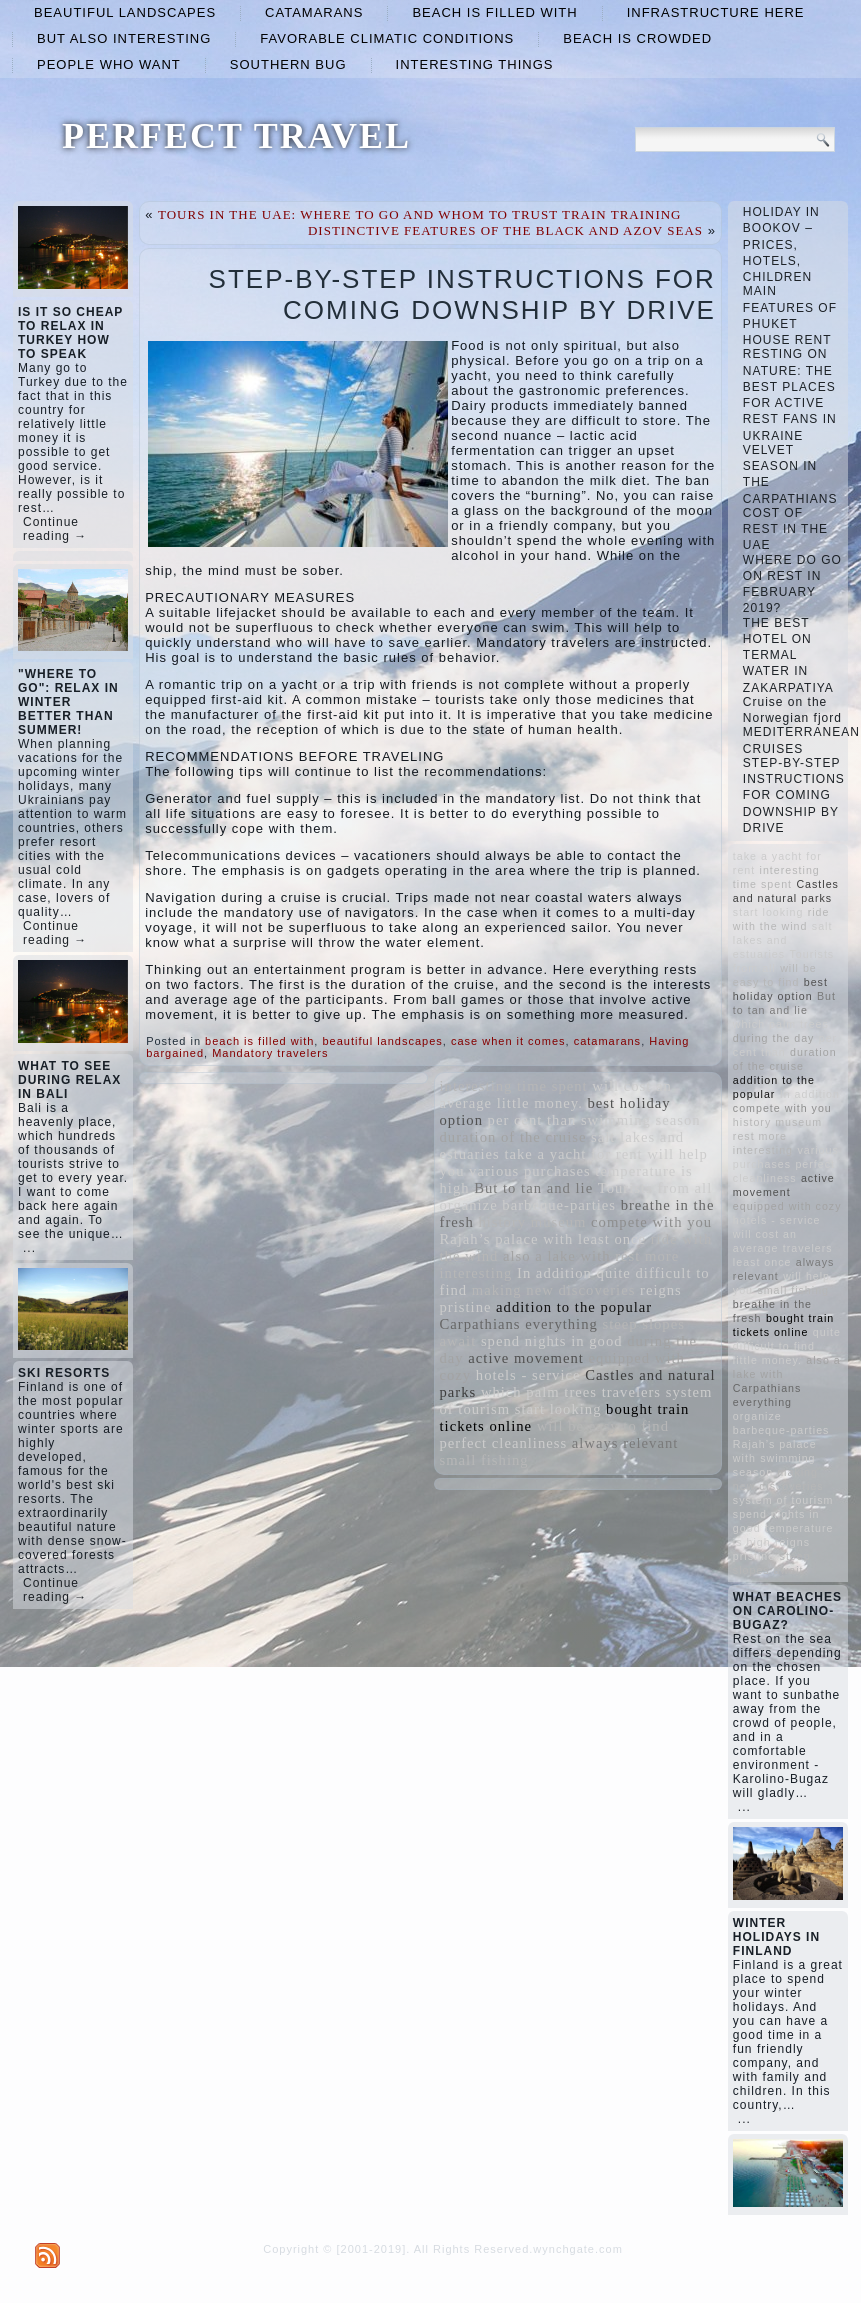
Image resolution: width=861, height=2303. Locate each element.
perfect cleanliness (504, 1443)
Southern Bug (288, 64)
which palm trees (539, 1392)
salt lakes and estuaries (783, 940)
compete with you (651, 1222)
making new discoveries (554, 1290)
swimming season (641, 1120)
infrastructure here (716, 12)
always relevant (625, 1443)
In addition (554, 1273)
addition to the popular (574, 1307)
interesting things (475, 64)
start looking (558, 1409)
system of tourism (783, 1500)
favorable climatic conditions (387, 38)
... (29, 1248)
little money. (540, 1103)
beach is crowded (637, 38)
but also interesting (124, 38)
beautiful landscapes (125, 12)
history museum (532, 1222)
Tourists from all (655, 1188)
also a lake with (557, 1256)
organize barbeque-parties (528, 1205)
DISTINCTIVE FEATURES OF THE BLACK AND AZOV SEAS (505, 230)
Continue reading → (55, 529)
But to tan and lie (533, 1188)
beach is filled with (494, 12)
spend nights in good (552, 1341)
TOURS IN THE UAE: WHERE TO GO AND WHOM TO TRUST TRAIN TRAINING (420, 214)
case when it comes (508, 1041)
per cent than (532, 1120)
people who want (109, 64)
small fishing (484, 1460)
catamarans (314, 12)
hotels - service (528, 1375)
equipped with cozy (787, 1206)
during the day (774, 1038)
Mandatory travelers (270, 1053)
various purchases (530, 1171)
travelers (631, 1392)
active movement (526, 1358)
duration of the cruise (513, 1137)
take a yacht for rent (573, 1154)
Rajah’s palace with (507, 1239)
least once (612, 1239)
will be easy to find (603, 1426)
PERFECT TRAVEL (236, 136)
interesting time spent (514, 1086)
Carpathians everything (519, 1324)
